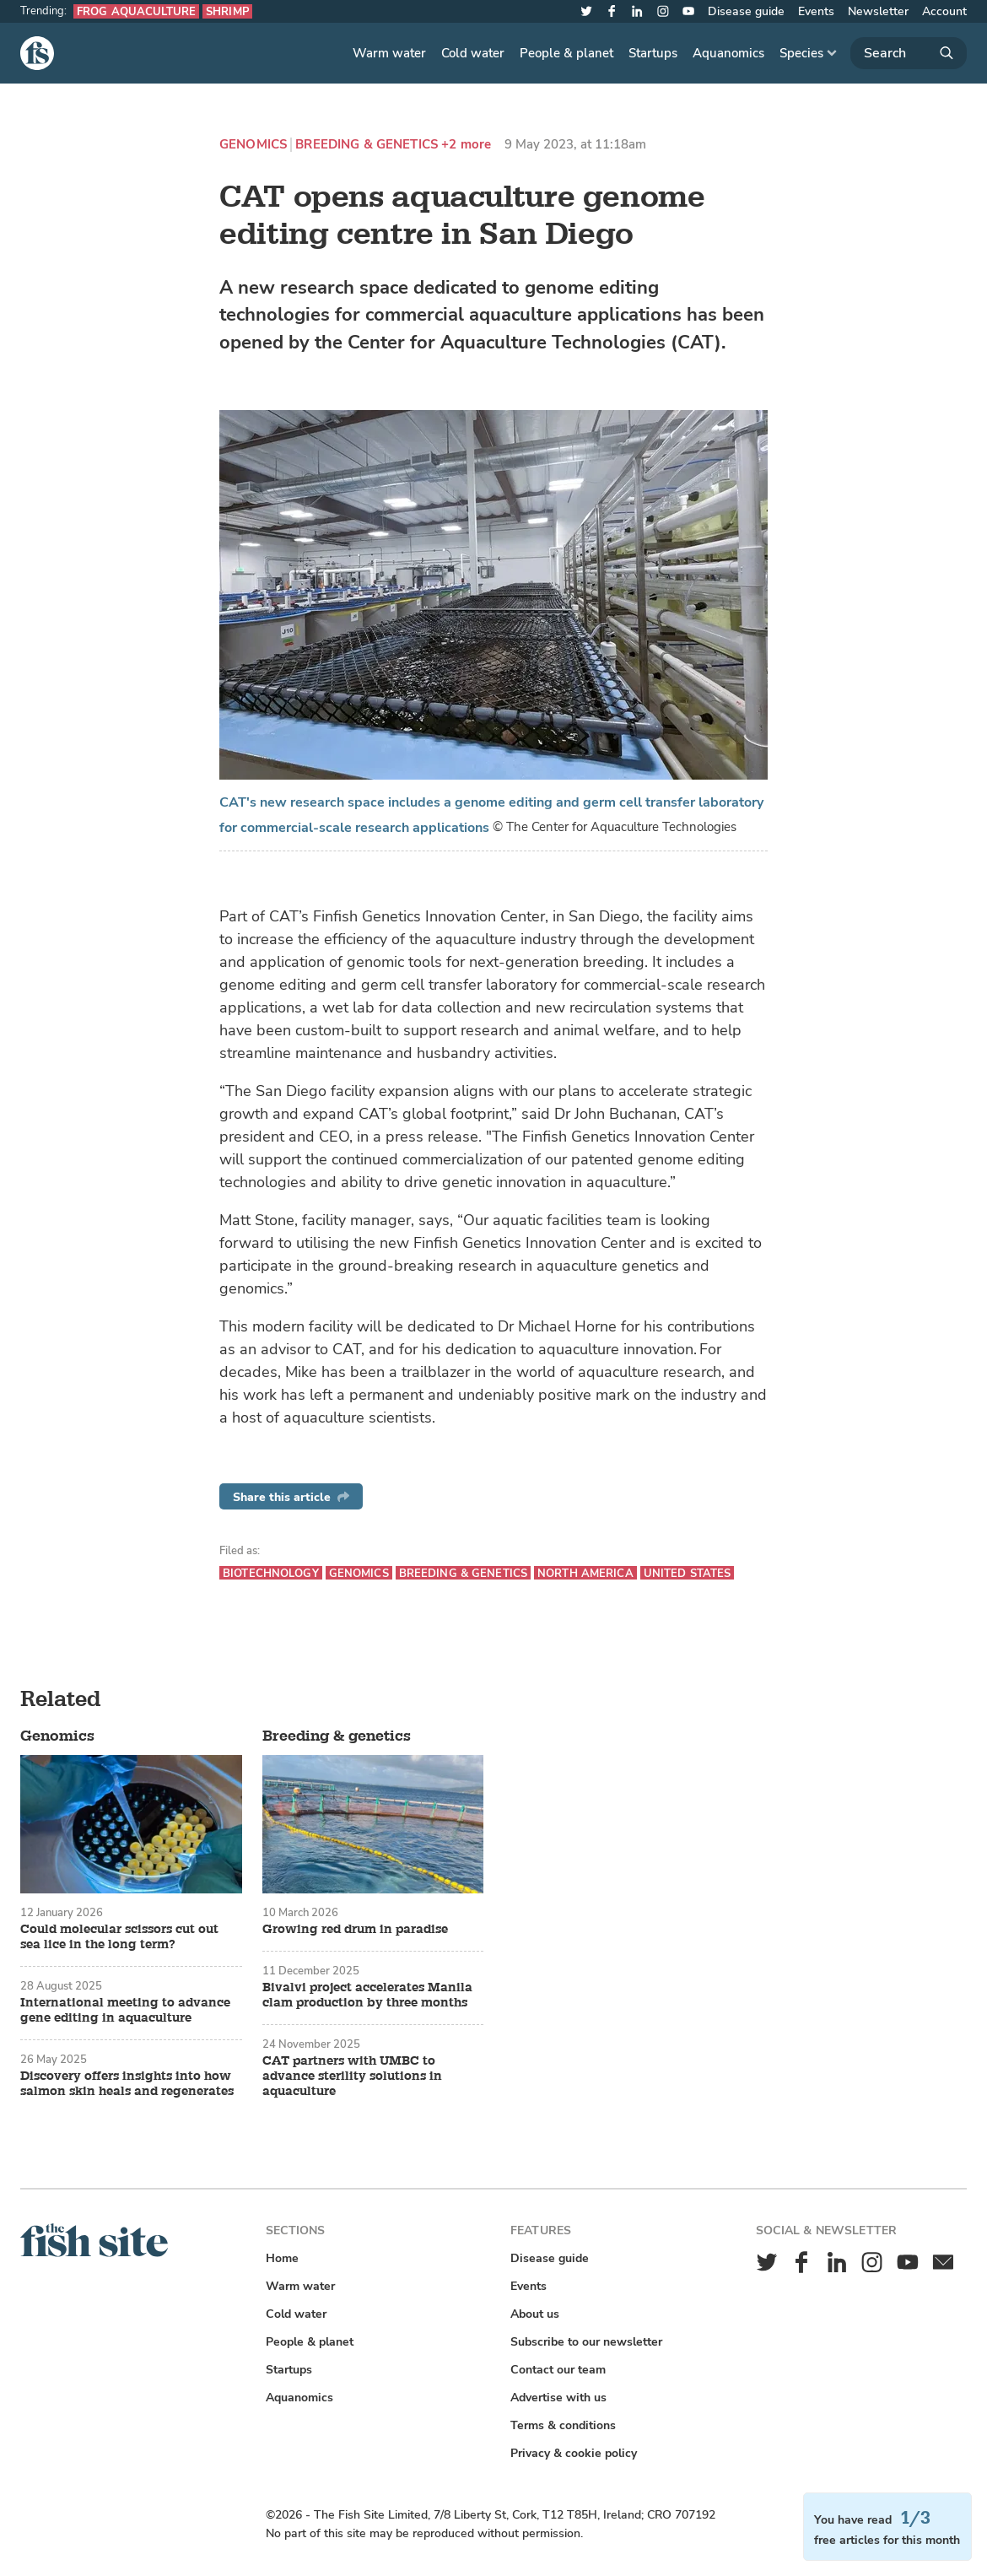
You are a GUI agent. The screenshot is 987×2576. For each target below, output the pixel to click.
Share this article (291, 1497)
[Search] (908, 53)
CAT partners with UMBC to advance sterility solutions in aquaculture (352, 2076)
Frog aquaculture (136, 11)
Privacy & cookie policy (573, 2453)
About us (534, 2314)
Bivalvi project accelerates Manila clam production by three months (367, 1995)
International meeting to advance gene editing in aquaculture (125, 2010)
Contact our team (558, 2370)
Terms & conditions (563, 2425)
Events (816, 11)
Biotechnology (271, 1573)
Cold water (472, 53)
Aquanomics (728, 53)
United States (687, 1573)
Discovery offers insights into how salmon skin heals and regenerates (127, 2084)
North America (585, 1573)
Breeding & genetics (366, 145)
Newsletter (878, 11)
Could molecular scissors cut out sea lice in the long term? (119, 1937)
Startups (652, 53)
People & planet (566, 53)
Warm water (389, 53)
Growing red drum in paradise (355, 1929)
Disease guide (746, 11)
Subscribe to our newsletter (586, 2342)
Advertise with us (558, 2398)
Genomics (253, 145)
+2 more (466, 145)
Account (944, 11)
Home (282, 2258)
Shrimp (227, 11)
